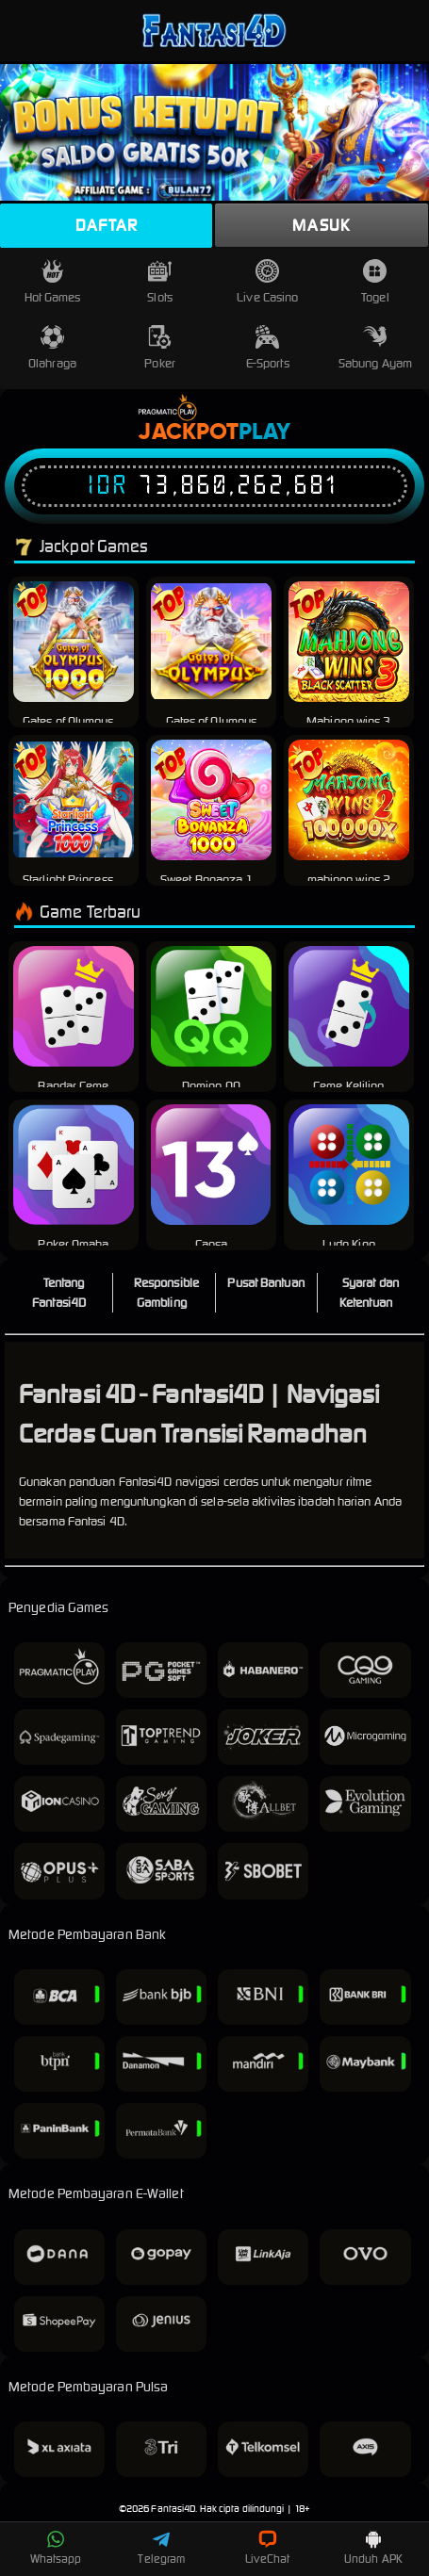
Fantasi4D (173, 2509)
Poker (159, 348)
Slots (160, 282)
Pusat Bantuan (265, 1283)
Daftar (106, 225)
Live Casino (267, 282)
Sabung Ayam (375, 348)
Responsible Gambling (166, 1293)
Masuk (321, 225)
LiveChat (267, 2548)
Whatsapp (56, 2548)
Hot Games (53, 282)
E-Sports (267, 348)
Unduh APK (373, 2548)
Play (264, 432)
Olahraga (52, 348)
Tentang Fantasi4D (59, 1293)
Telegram (161, 2548)
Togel (375, 282)
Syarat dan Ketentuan (369, 1293)
